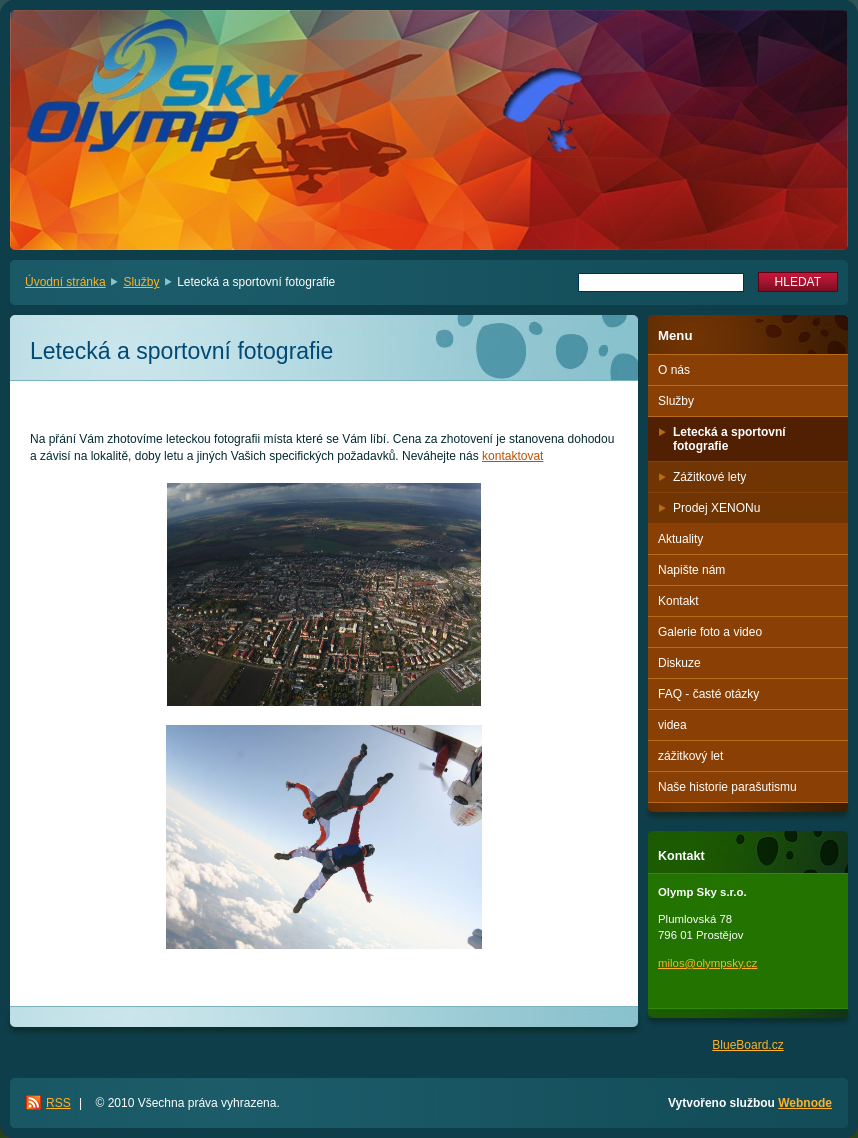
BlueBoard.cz (747, 1045)
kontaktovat (512, 456)
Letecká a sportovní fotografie (729, 439)
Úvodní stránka (65, 282)
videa (672, 725)
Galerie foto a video (710, 632)
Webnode (805, 1103)
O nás (674, 370)
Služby (141, 282)
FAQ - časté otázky (708, 694)
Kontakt (678, 601)
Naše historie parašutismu (727, 787)
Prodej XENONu (716, 508)
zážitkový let (690, 756)
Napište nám (691, 570)
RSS (58, 1103)
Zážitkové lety (709, 477)
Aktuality (680, 539)
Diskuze (679, 663)
